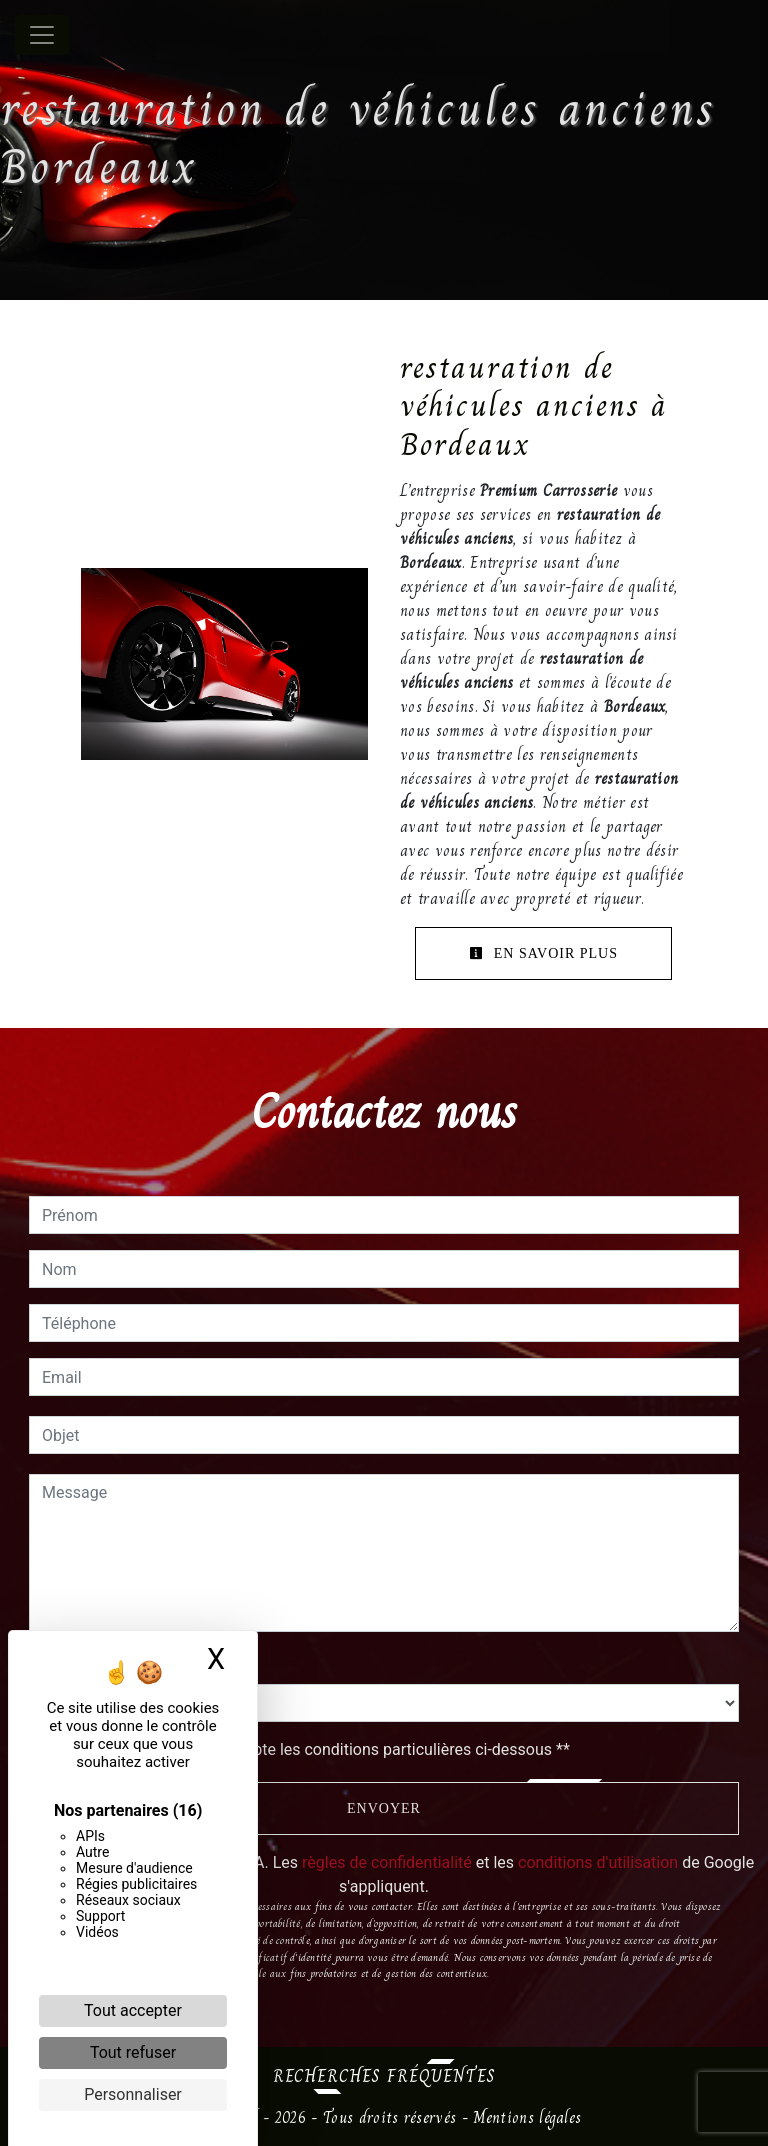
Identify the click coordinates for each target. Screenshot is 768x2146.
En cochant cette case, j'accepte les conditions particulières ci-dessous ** (309, 1749)
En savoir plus (543, 953)
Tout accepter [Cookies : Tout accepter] (133, 2010)
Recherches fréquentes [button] (384, 2076)
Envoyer (384, 1808)
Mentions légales (524, 2117)
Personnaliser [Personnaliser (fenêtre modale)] (133, 2094)
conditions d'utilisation (598, 1862)
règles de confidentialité (387, 1862)
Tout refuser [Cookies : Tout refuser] (133, 2052)
